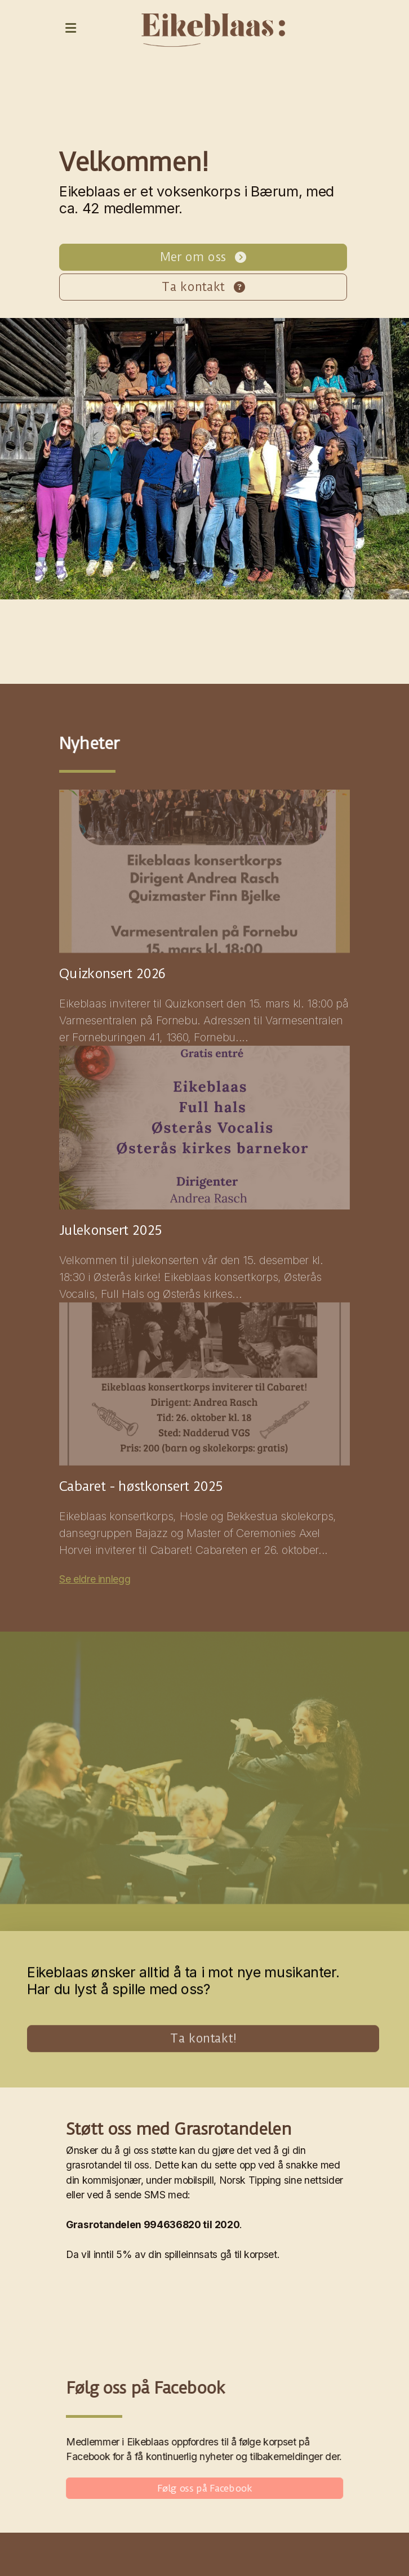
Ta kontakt (202, 287)
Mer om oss (203, 257)
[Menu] (70, 28)
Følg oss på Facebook (206, 2488)
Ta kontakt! (203, 2039)
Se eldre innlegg (94, 1579)
